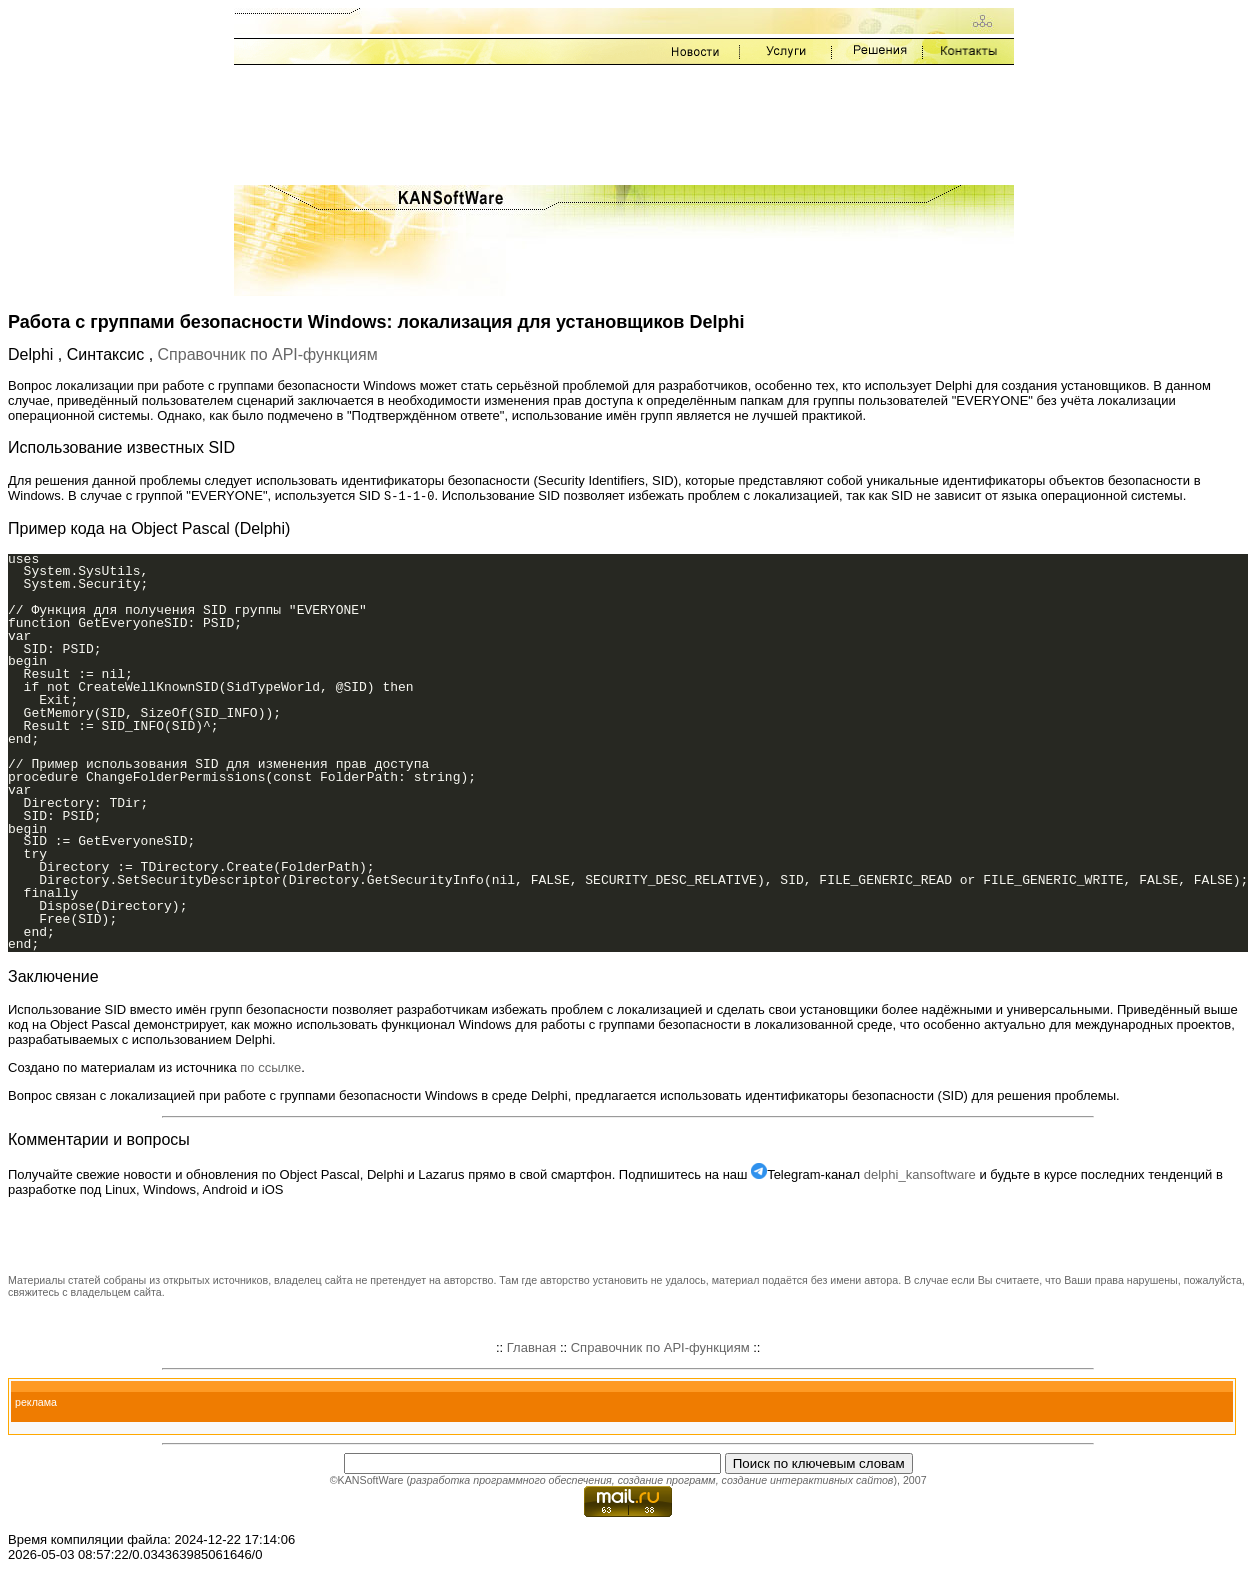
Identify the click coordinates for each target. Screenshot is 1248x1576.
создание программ (667, 1481)
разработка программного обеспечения (511, 1481)
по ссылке (270, 1068)
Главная (531, 1348)
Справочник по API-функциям (268, 354)
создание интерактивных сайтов (807, 1481)
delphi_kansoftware (920, 1175)
